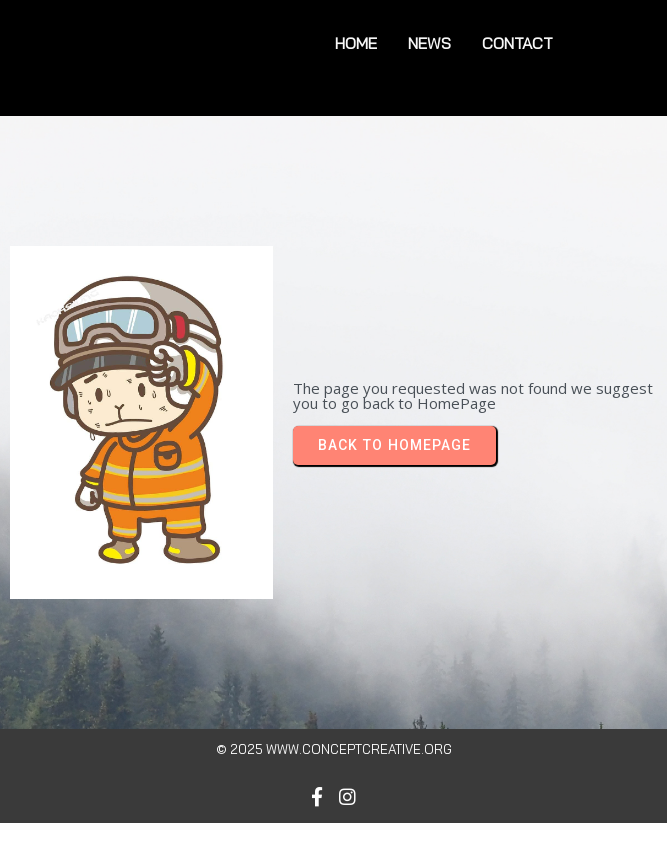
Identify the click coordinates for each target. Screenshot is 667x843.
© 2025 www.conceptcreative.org (334, 749)
